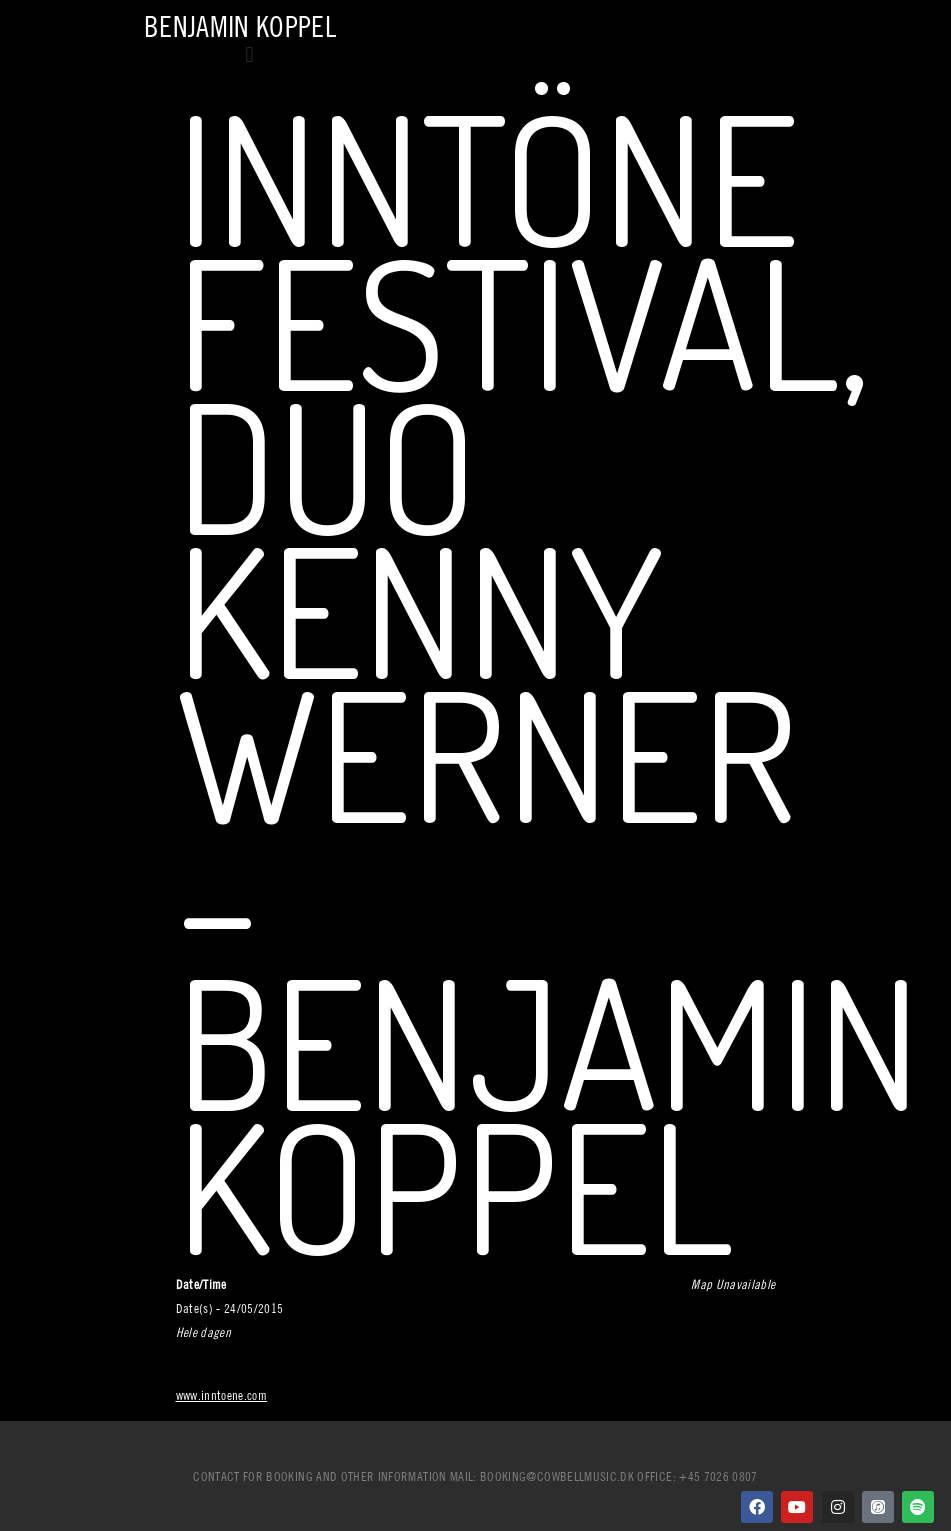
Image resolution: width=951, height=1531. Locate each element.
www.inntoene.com (222, 1395)
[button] (249, 54)
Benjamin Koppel (240, 26)
